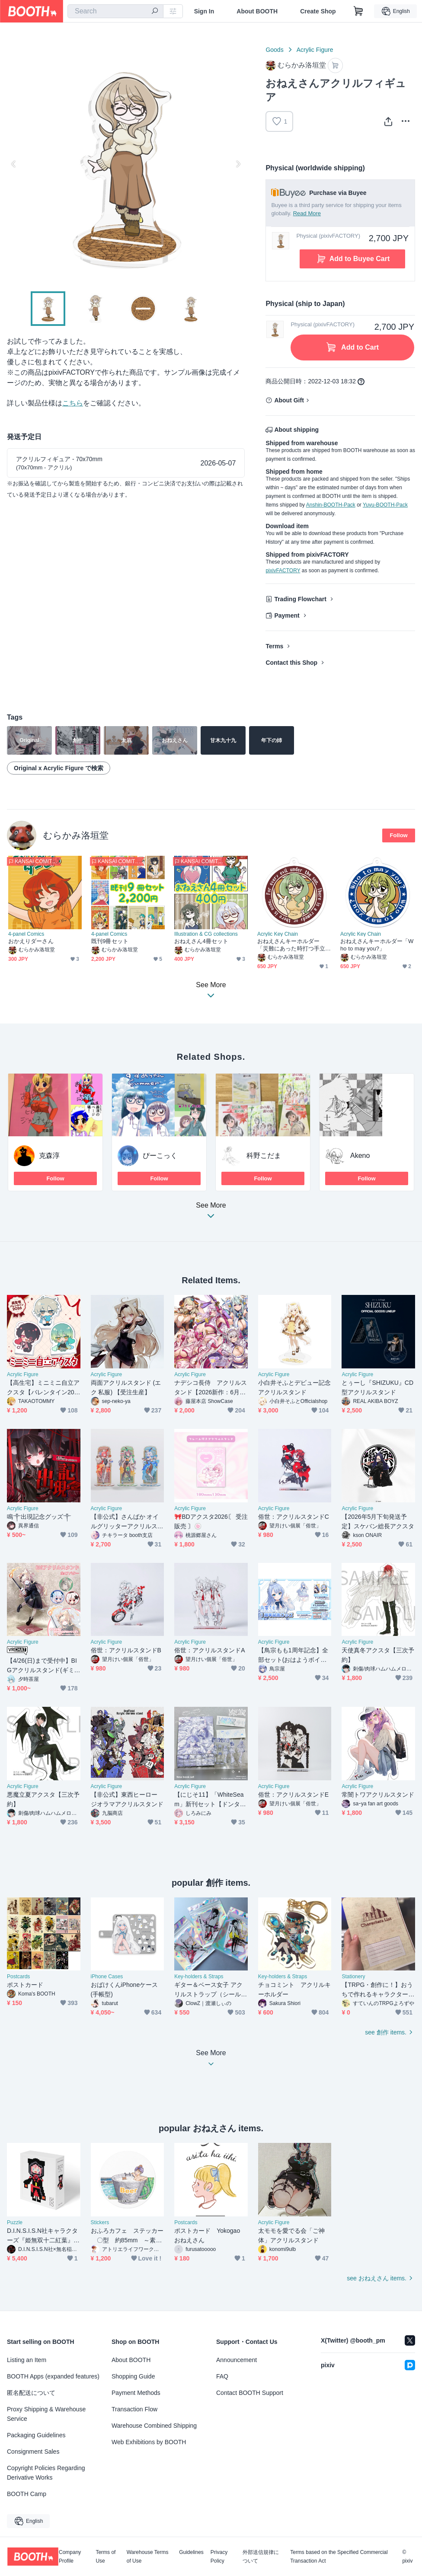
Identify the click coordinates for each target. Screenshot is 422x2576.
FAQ (222, 2376)
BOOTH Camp (26, 2493)
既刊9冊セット (109, 941)
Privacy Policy (219, 2556)
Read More (307, 213)
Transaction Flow (134, 2409)
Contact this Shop (291, 662)
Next (238, 164)
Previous (14, 164)
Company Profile (70, 2556)
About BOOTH (257, 11)
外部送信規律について (261, 2556)
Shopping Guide (133, 2376)
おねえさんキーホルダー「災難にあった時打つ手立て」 (291, 945)
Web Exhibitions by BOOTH (149, 2442)
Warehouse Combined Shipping (154, 2425)
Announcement (236, 2359)
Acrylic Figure (315, 49)
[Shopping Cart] (358, 11)
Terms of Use (105, 2556)
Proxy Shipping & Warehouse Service (46, 2414)
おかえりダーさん (31, 941)
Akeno (360, 1155)
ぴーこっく (160, 1155)
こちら (72, 403)
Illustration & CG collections (206, 934)
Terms (274, 646)
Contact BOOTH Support (249, 2392)
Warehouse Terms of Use (148, 2556)
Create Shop (318, 11)
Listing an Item (26, 2359)
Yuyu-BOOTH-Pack (385, 505)
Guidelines (191, 2552)
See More (211, 1213)
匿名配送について (31, 2392)
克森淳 (49, 1155)
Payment (286, 615)
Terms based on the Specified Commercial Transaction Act (338, 2556)
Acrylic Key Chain (277, 934)
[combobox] (115, 11)
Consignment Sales (33, 2451)
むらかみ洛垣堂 (76, 835)
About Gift (289, 400)
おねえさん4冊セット (201, 941)
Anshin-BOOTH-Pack (330, 505)
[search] (155, 12)
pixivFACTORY (282, 570)
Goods (274, 49)
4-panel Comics (26, 934)
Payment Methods (136, 2392)
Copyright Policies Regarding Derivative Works (46, 2472)
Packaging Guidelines (36, 2435)
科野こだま (263, 1155)
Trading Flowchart (300, 599)
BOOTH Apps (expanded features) (53, 2376)
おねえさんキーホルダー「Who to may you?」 (376, 945)
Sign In (204, 11)
